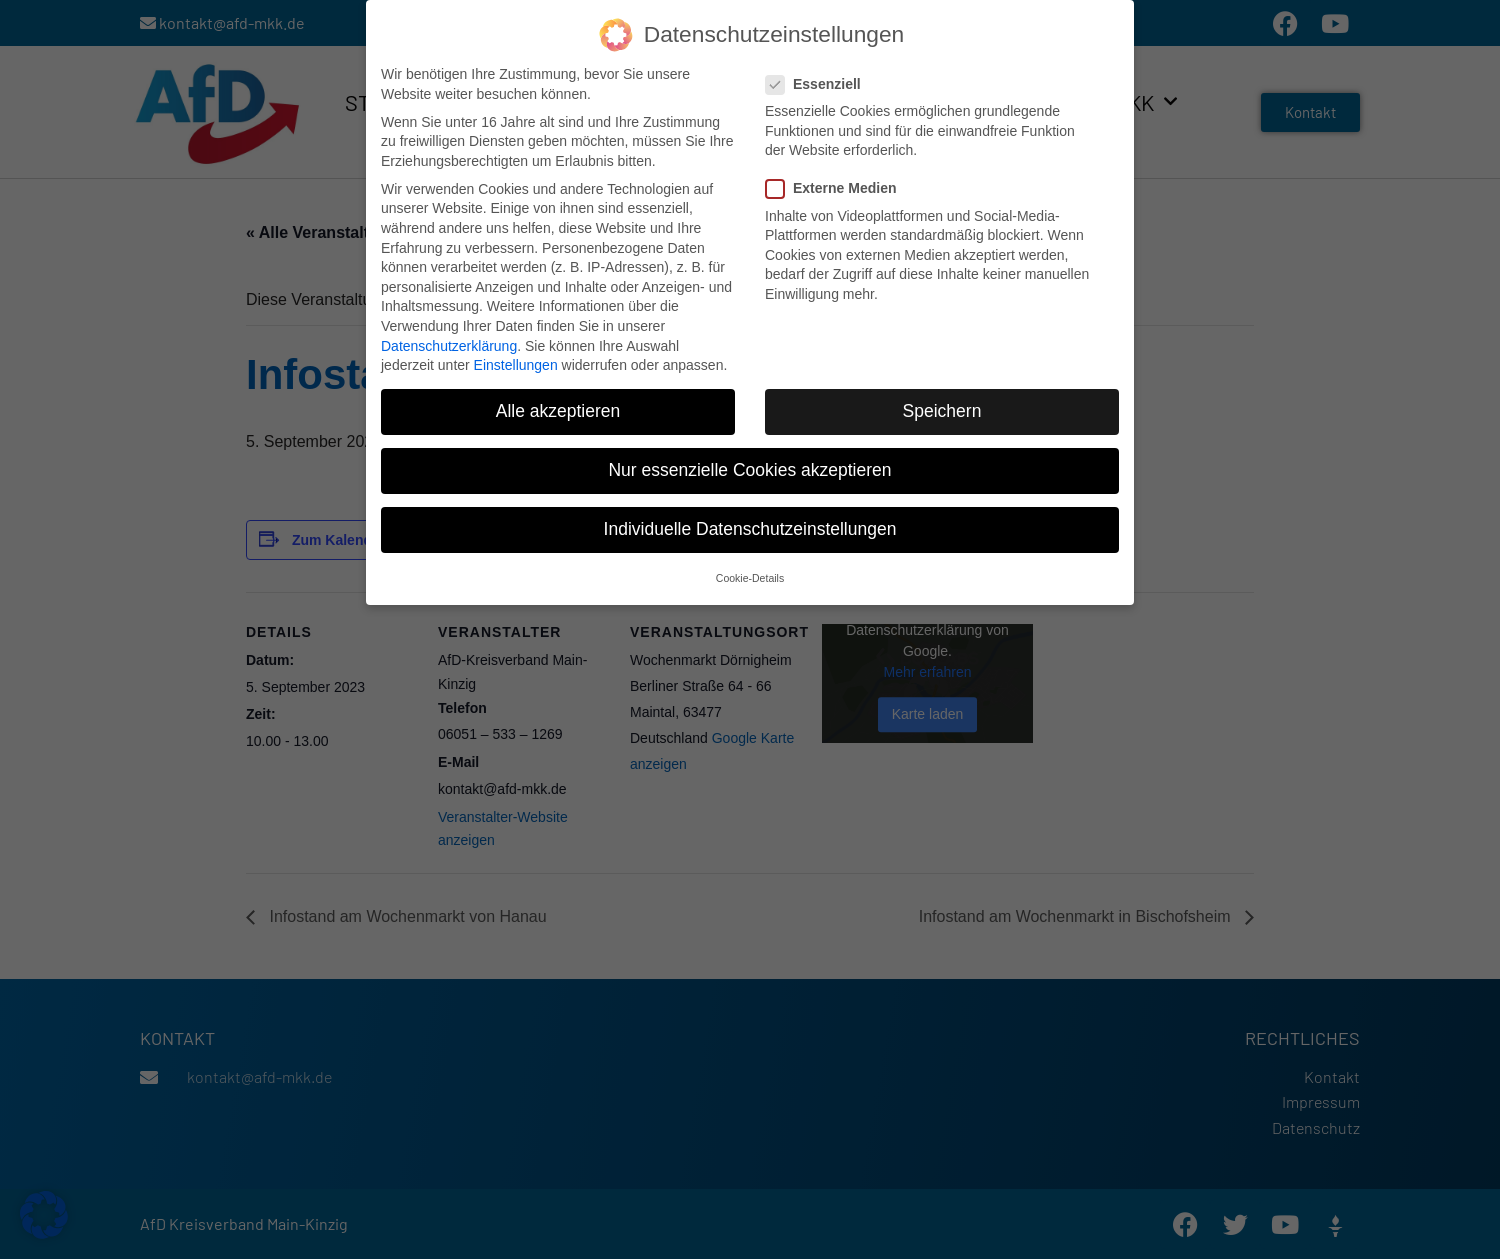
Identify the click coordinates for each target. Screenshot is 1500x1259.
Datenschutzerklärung (449, 344)
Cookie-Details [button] (750, 576)
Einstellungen (516, 364)
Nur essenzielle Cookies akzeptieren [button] (749, 469)
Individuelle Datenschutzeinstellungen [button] (750, 528)
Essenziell (819, 82)
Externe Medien (837, 187)
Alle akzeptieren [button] (558, 410)
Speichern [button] (942, 410)
